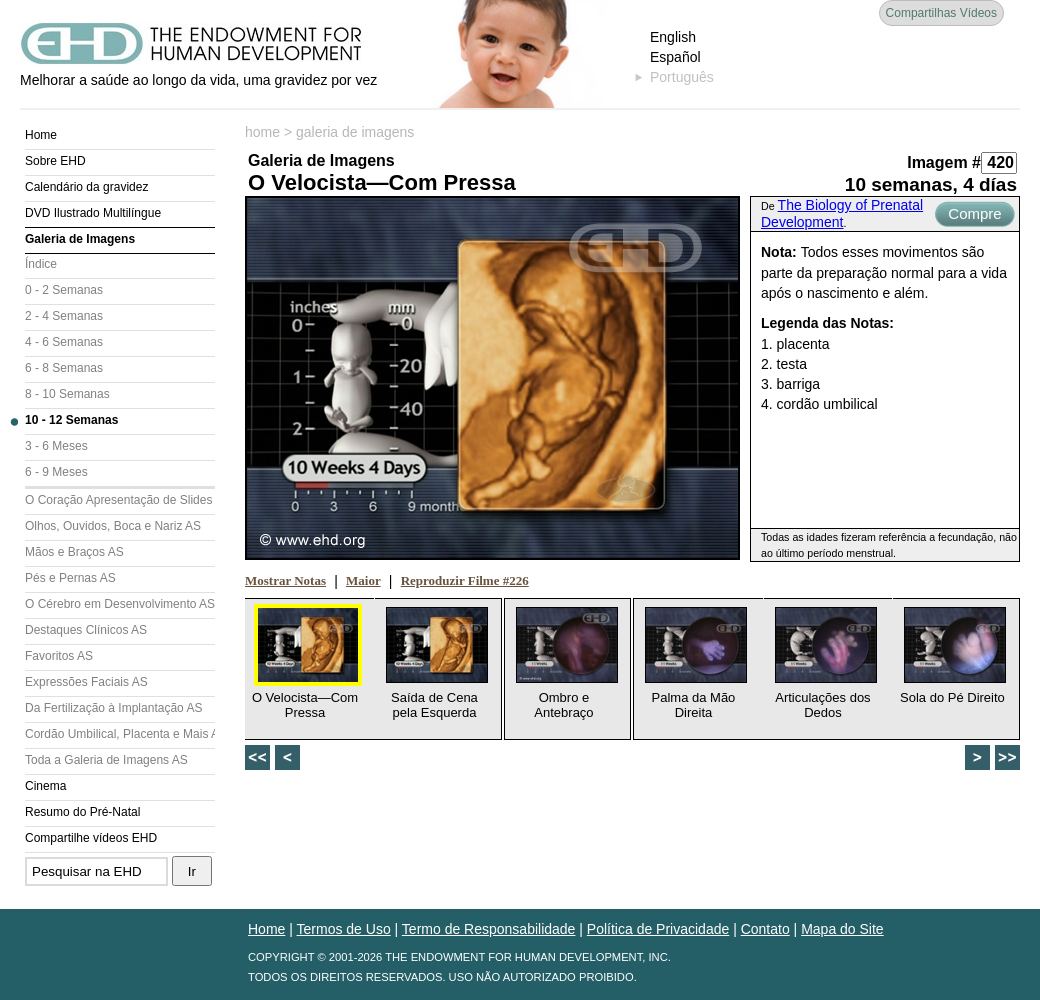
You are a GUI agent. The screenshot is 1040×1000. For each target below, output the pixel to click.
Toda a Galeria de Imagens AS (106, 760)
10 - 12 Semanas (71, 420)
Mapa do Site (842, 929)
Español (675, 57)
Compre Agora (974, 216)
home (262, 132)
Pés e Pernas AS (70, 578)
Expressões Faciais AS (86, 682)
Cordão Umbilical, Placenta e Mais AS (120, 734)
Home (41, 135)
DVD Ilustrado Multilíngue (93, 213)
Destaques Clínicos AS (86, 630)
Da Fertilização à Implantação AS (113, 708)
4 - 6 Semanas (64, 342)
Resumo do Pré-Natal (82, 812)
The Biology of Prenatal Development (842, 213)
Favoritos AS (59, 656)
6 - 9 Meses (56, 472)
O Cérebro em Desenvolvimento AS (120, 604)
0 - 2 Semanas (64, 290)
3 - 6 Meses (56, 446)
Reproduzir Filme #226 (465, 580)
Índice (41, 264)
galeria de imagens (355, 132)
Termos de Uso (344, 929)
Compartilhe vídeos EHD (91, 838)
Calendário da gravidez (86, 187)
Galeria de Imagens (80, 239)
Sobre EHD (55, 161)
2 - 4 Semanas (64, 316)
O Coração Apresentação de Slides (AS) (120, 500)
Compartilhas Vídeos (941, 13)
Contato (765, 929)
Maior (363, 580)
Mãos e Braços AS (74, 552)
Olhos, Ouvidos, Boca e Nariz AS (113, 526)
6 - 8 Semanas (64, 368)
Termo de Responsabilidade (489, 929)
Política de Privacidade (658, 929)
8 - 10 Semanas (67, 394)
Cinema (45, 786)
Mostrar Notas (285, 580)
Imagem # (944, 162)
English (673, 37)
